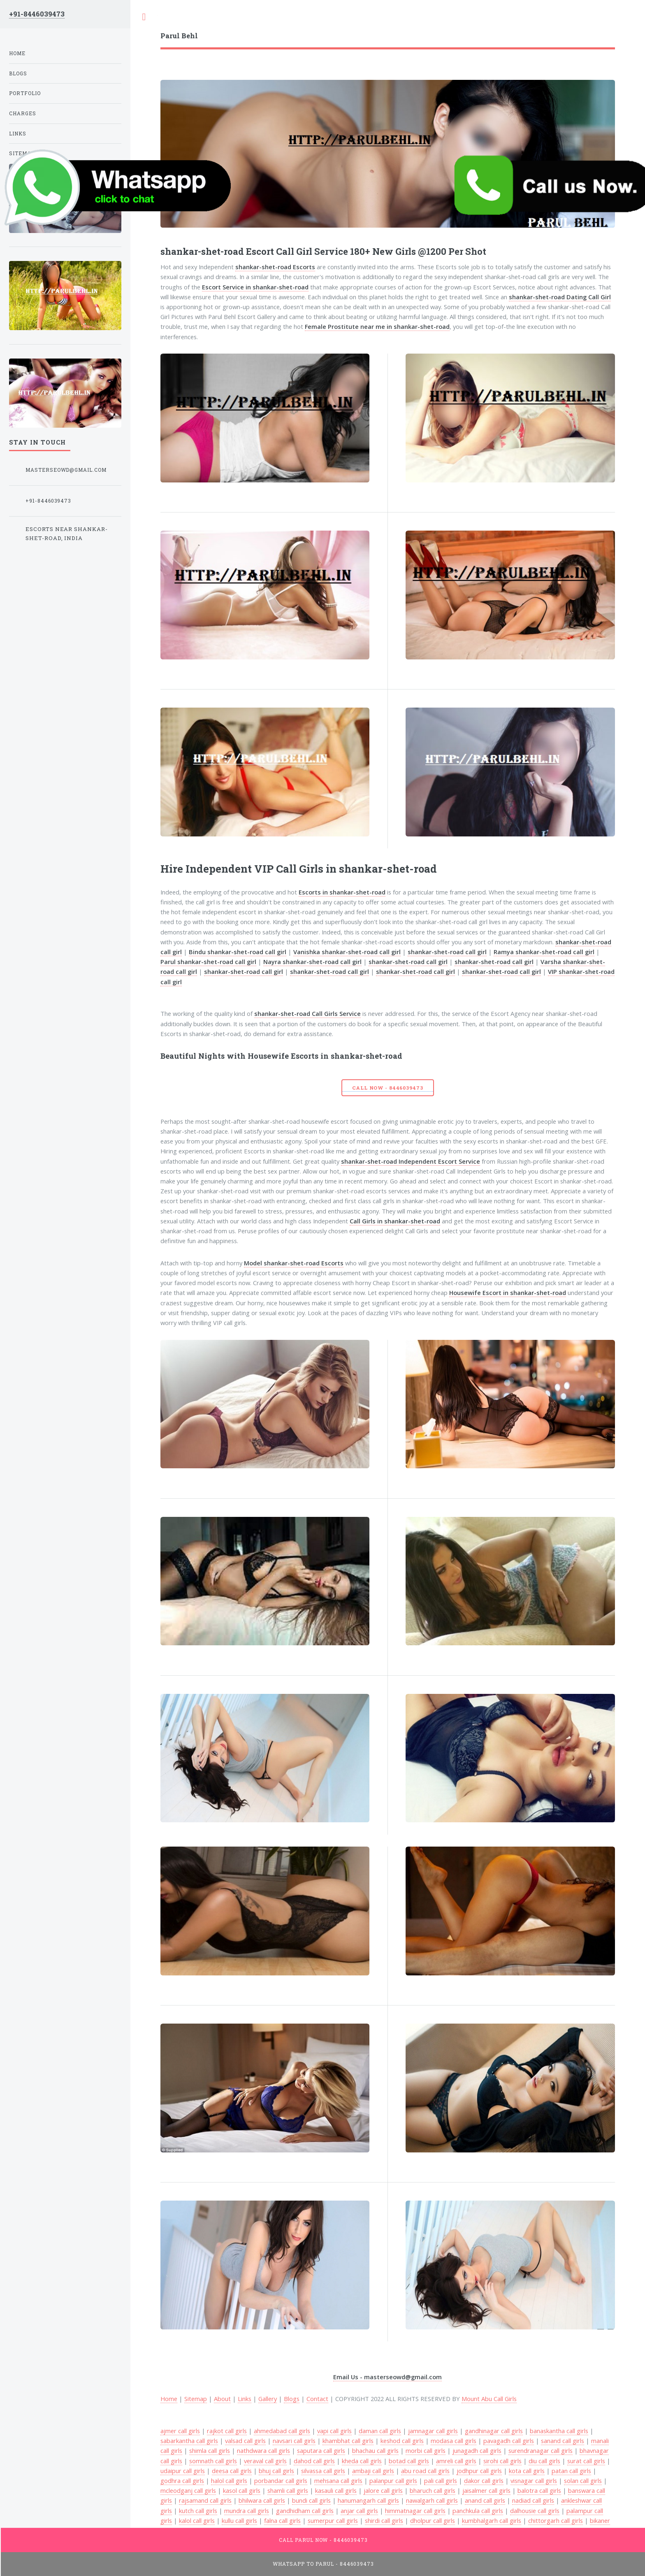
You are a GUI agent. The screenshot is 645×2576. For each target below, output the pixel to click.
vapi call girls (334, 2431)
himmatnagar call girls (415, 2510)
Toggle (144, 17)
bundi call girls (311, 2500)
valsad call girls (245, 2440)
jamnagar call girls (433, 2431)
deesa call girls (232, 2471)
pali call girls (440, 2480)
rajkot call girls (227, 2431)
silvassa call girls (323, 2471)
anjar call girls (359, 2510)
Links (244, 2398)
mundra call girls (246, 2510)
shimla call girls (209, 2450)
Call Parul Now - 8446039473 (323, 2540)
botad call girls (409, 2461)
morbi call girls (425, 2450)
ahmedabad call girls (282, 2431)
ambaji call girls (373, 2471)
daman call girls (380, 2431)
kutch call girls (198, 2510)
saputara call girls (321, 2450)
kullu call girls (239, 2520)
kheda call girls (362, 2461)
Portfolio (25, 93)
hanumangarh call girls (368, 2500)
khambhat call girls (348, 2440)
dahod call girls (314, 2461)
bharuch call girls (432, 2490)
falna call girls (282, 2520)
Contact (317, 2398)
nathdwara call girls (263, 2450)
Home (17, 53)
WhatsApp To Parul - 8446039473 (323, 2564)
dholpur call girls (432, 2520)
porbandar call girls (280, 2480)
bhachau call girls (375, 2450)
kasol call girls (241, 2490)
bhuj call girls (276, 2471)
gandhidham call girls (305, 2510)
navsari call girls (294, 2440)
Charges (22, 113)
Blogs (291, 2398)
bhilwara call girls (262, 2500)
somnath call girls (213, 2461)
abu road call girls (425, 2471)
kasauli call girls (336, 2490)
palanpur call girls (393, 2480)
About (222, 2398)
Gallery (267, 2398)
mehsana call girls (338, 2480)
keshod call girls (402, 2440)
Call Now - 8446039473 (387, 1088)
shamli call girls (287, 2490)
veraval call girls (265, 2461)
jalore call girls (383, 2490)
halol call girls (229, 2480)
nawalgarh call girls (432, 2500)
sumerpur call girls (333, 2520)
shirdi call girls (384, 2520)
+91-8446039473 (37, 13)
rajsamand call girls (205, 2500)
